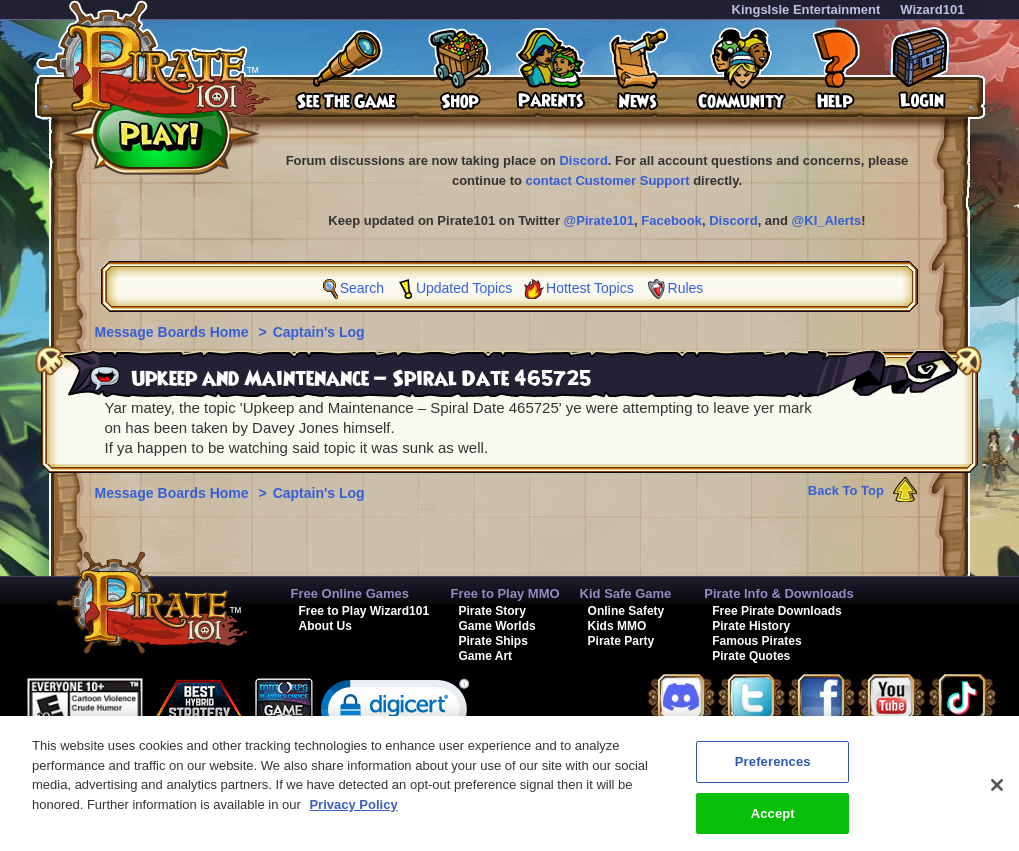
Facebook (671, 220)
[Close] (997, 792)
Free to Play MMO (505, 593)
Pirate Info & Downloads (779, 593)
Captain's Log (319, 332)
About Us (325, 626)
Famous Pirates (756, 641)
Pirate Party (621, 641)
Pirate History (751, 626)
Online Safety (626, 611)
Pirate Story (492, 611)
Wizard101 (932, 9)
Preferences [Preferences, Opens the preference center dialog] (773, 768)
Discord (583, 160)
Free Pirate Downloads (776, 611)
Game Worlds (497, 626)
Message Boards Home (174, 332)
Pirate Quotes (751, 656)
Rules (686, 288)
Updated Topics (464, 288)
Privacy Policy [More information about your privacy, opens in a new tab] (353, 811)
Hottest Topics (590, 288)
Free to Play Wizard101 (364, 611)
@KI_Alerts (827, 220)
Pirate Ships (493, 641)
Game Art (486, 656)
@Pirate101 (599, 220)
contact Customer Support (608, 180)
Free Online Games (350, 593)
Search (362, 288)
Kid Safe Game (626, 593)
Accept (773, 820)
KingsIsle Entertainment (806, 9)
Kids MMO (617, 626)
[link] (395, 713)
